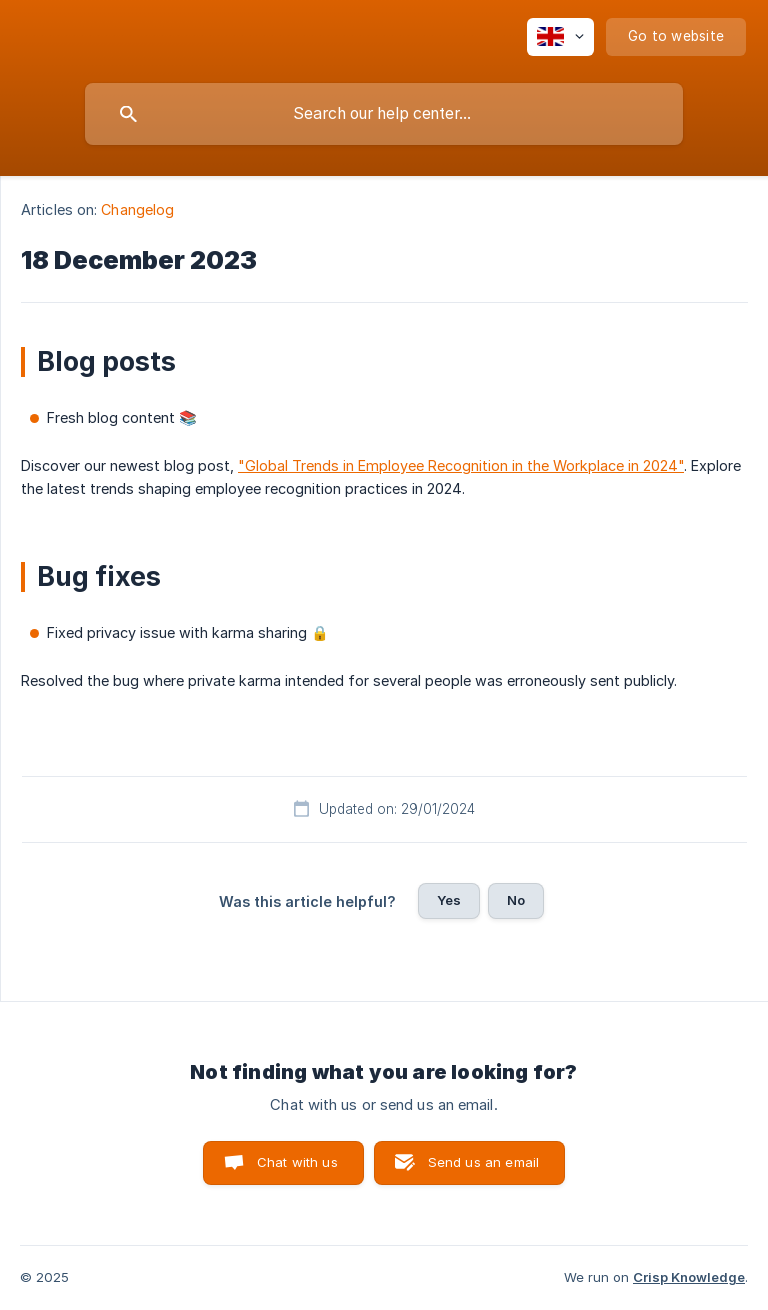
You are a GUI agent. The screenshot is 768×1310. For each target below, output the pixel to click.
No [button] (516, 900)
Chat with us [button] (297, 1162)
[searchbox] (384, 114)
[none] (560, 37)
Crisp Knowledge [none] (689, 1277)
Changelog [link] (137, 209)
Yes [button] (449, 900)
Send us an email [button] (483, 1162)
